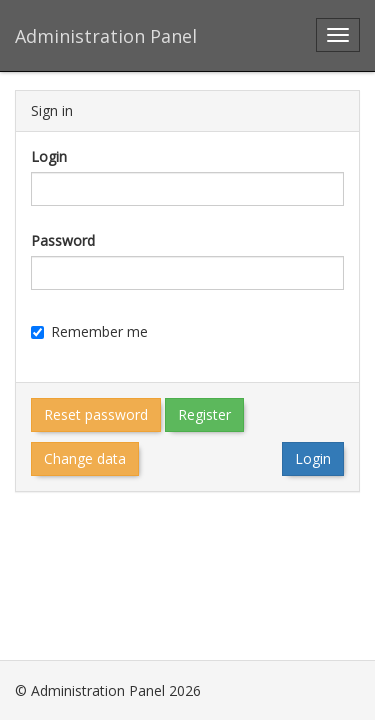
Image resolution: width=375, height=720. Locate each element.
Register (204, 414)
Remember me (89, 331)
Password (63, 240)
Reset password (96, 414)
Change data (85, 458)
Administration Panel (106, 36)
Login (49, 156)
